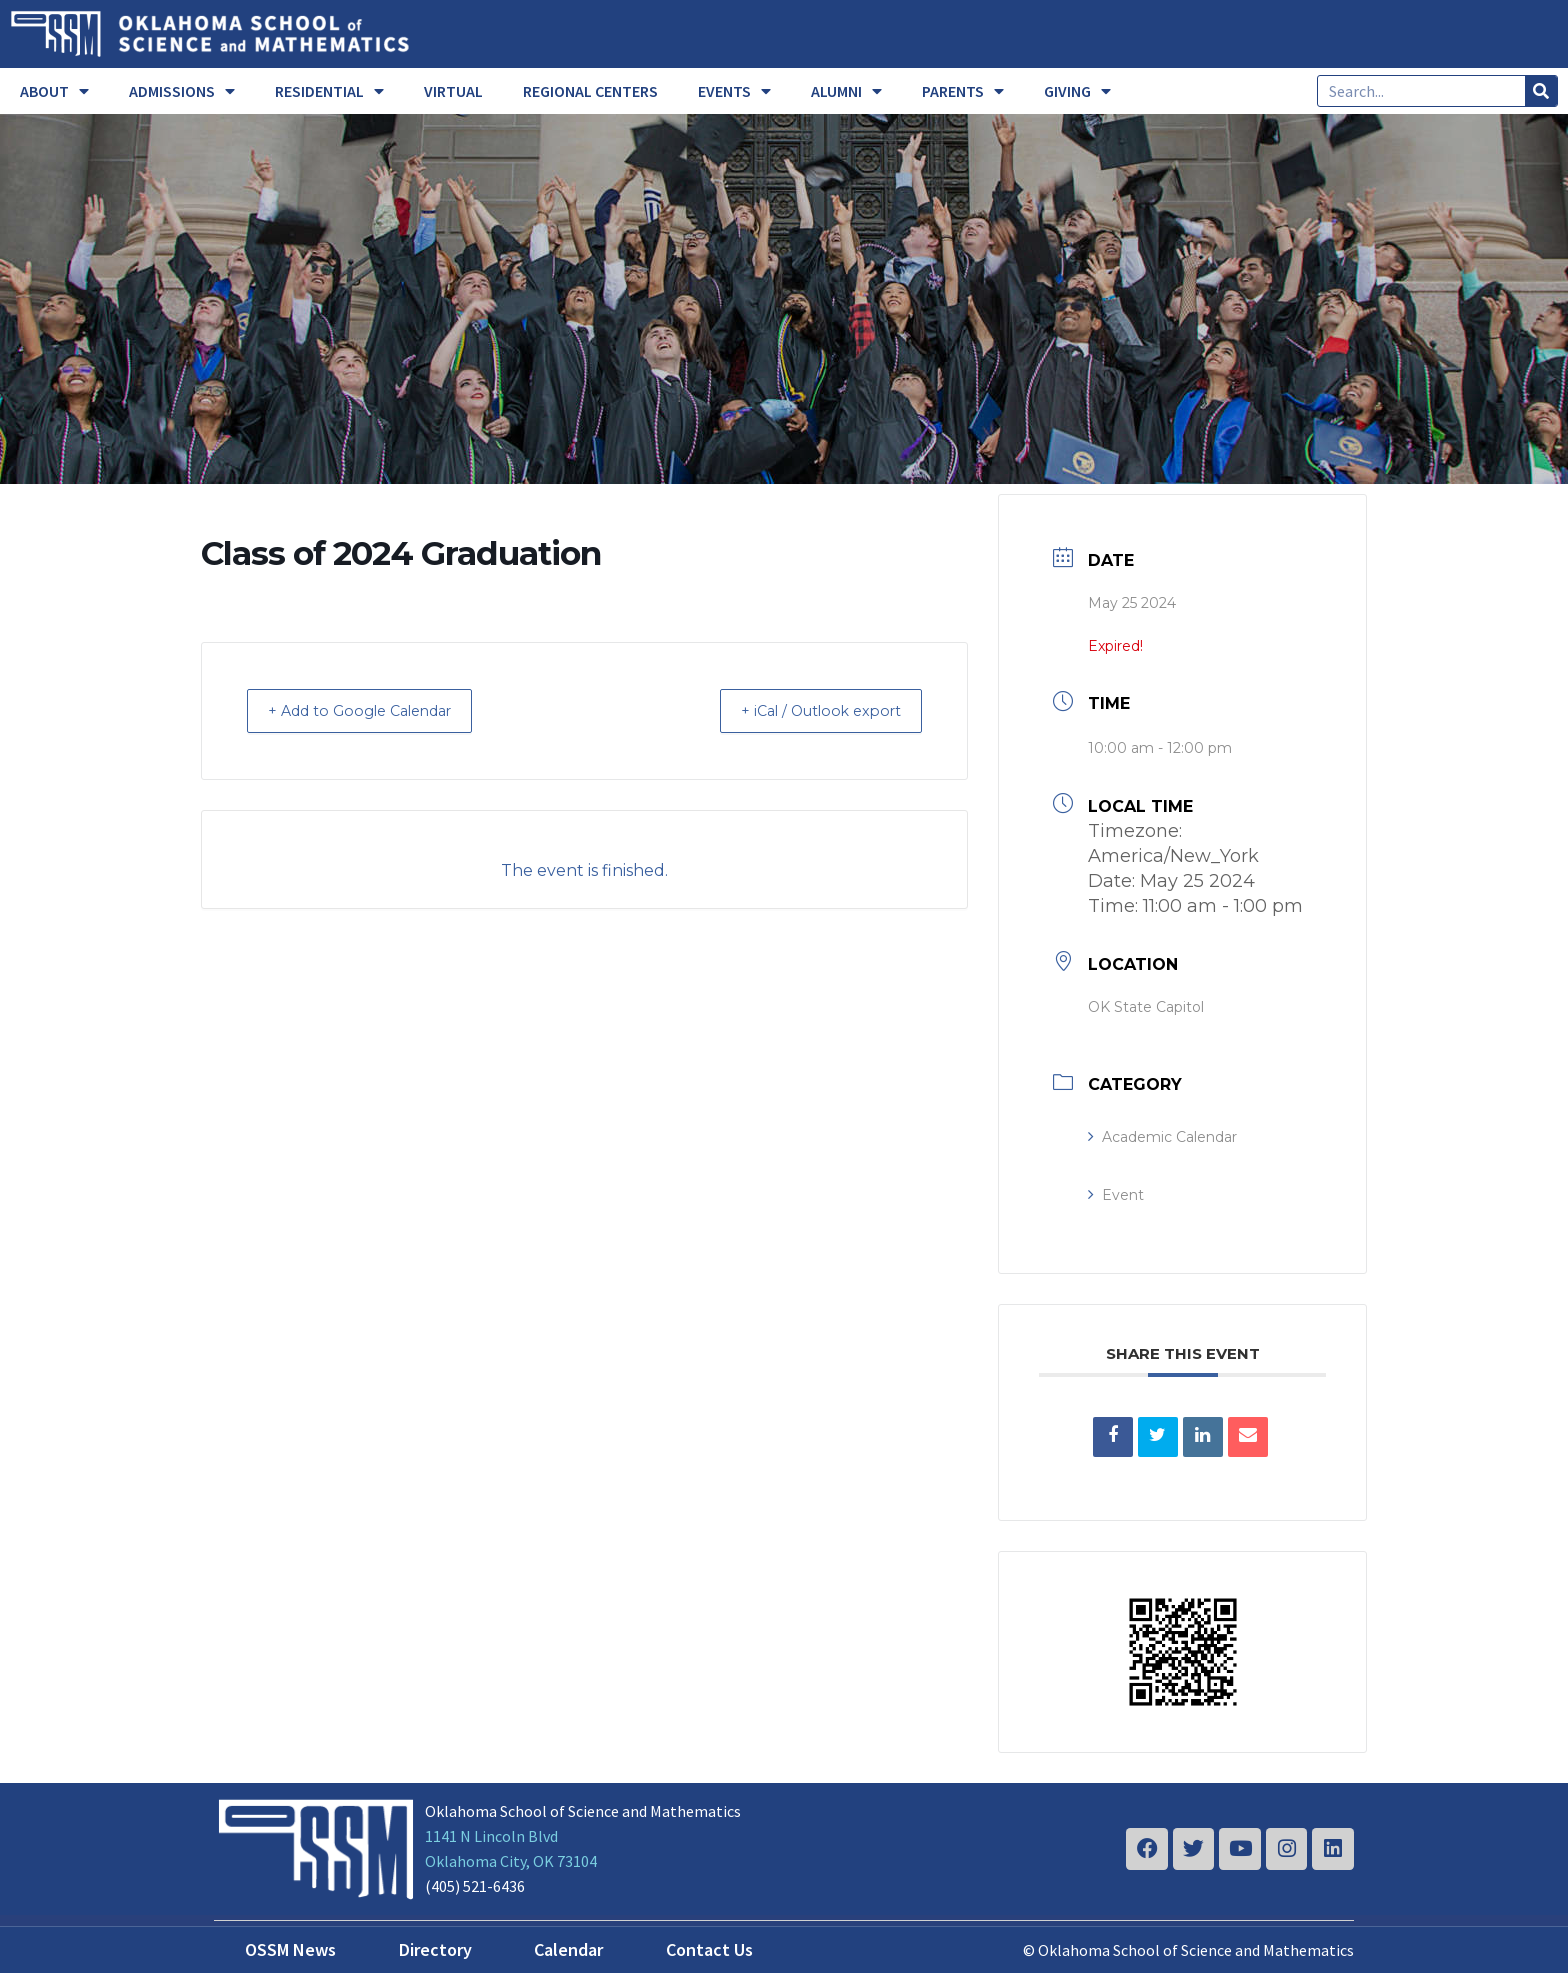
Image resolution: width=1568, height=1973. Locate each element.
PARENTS (963, 91)
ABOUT (54, 91)
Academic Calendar (1162, 1137)
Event (1116, 1195)
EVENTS (734, 91)
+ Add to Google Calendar (374, 710)
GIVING (1077, 91)
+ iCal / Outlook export (808, 710)
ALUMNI (846, 91)
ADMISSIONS (182, 91)
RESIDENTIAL (329, 91)
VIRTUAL (453, 91)
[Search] (1541, 91)
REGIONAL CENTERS (590, 91)
